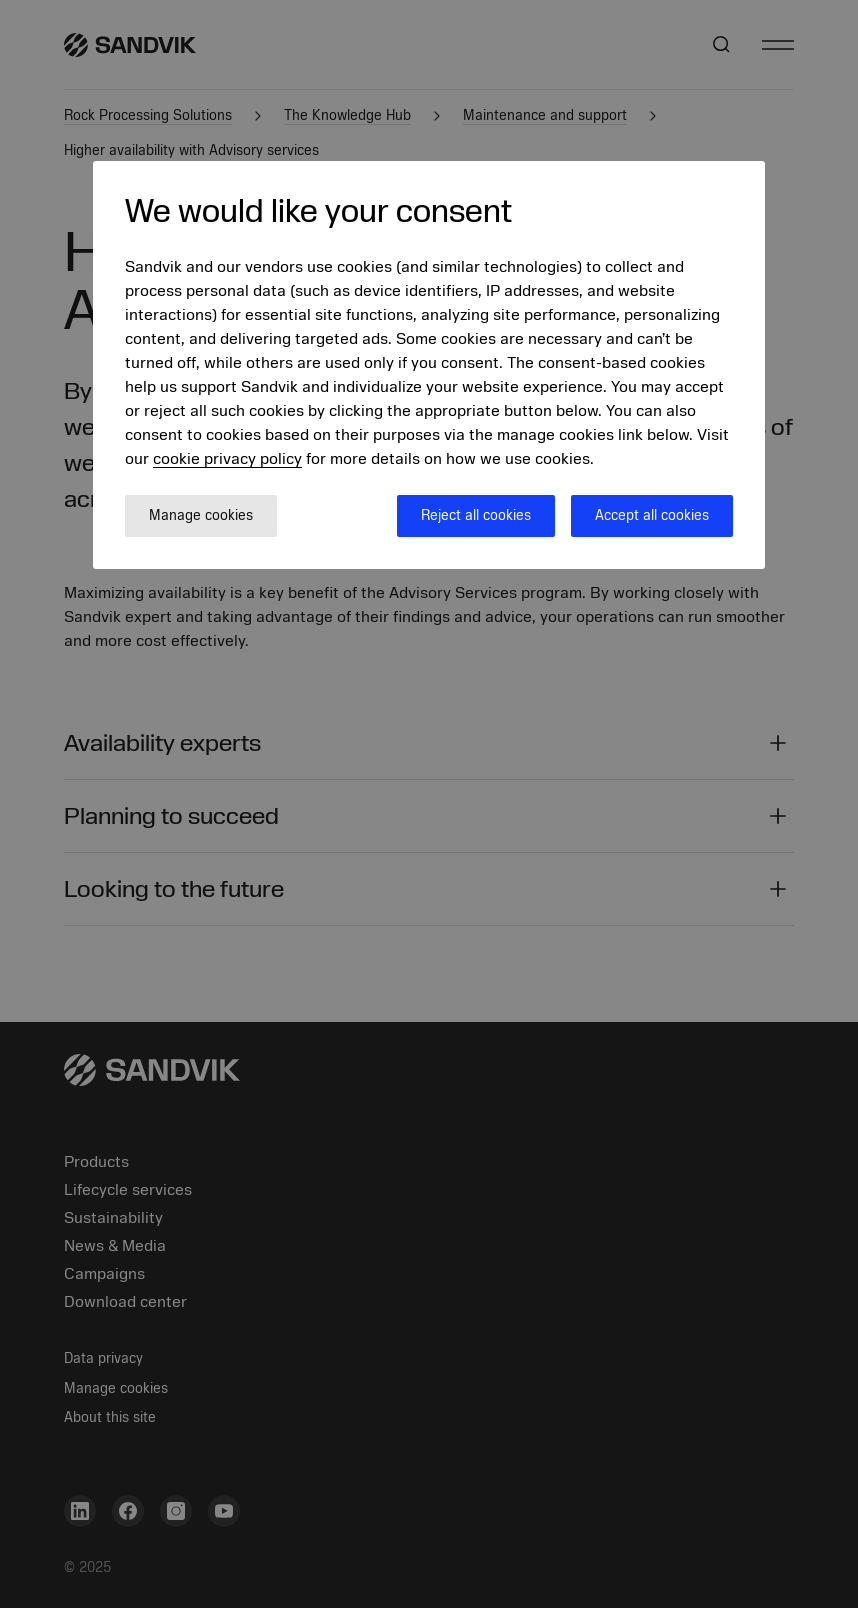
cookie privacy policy (227, 459)
